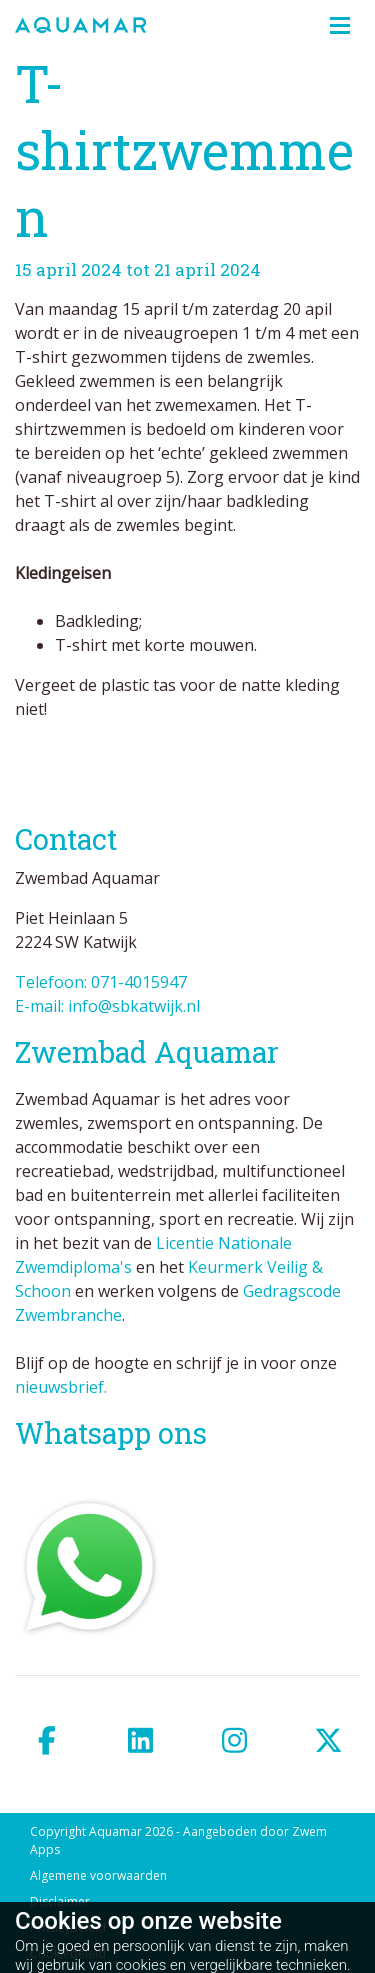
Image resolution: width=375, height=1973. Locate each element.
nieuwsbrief (59, 1387)
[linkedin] (141, 1740)
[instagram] (235, 1740)
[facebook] (47, 1740)
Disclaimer (60, 1901)
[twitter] (328, 1740)
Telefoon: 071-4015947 (101, 982)
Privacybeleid (68, 1927)
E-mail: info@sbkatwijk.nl (107, 1006)
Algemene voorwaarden (98, 1875)
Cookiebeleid (68, 1953)
